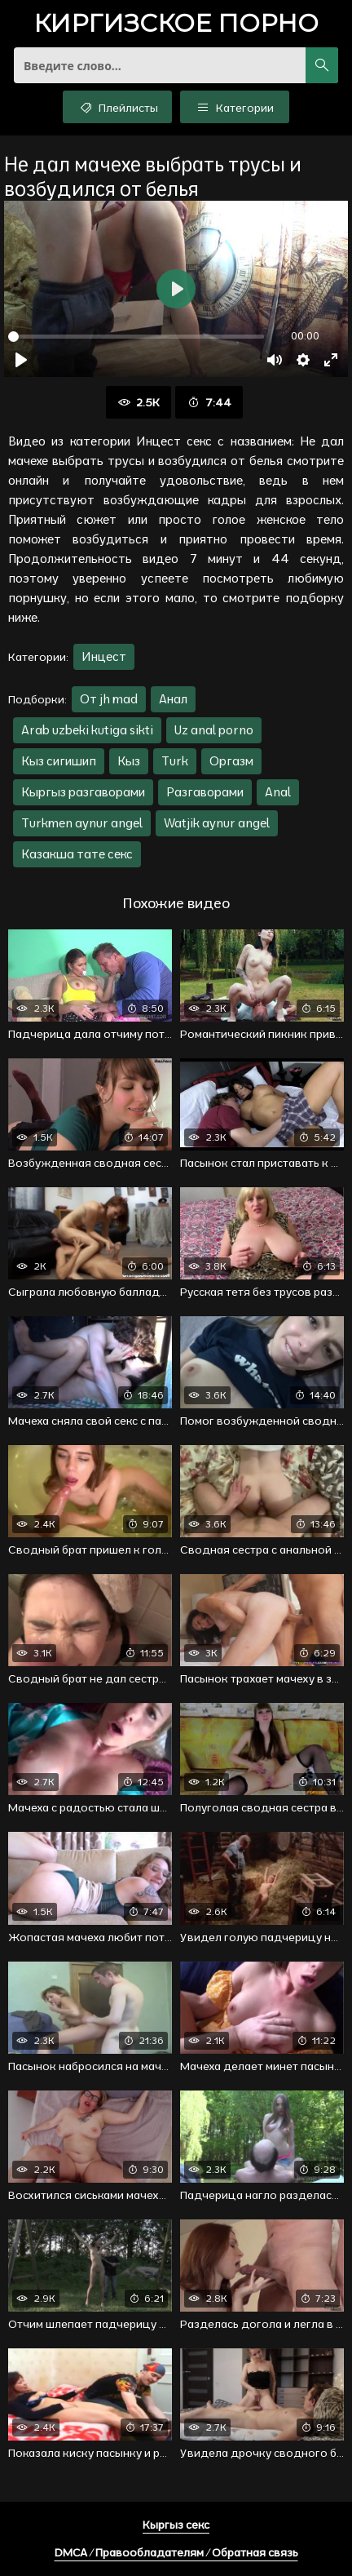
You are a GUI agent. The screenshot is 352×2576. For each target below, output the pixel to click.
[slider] (136, 336)
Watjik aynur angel (217, 823)
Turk (174, 761)
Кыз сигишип (58, 761)
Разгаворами (205, 792)
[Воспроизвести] (21, 360)
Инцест (103, 656)
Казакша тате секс (77, 854)
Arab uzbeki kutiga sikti (87, 730)
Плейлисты (117, 107)
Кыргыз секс (176, 2524)
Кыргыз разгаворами (83, 792)
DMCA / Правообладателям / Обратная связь (176, 2552)
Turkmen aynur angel (82, 823)
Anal (278, 792)
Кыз (128, 761)
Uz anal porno (213, 730)
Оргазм (231, 761)
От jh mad (109, 699)
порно (176, 24)
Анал (173, 699)
